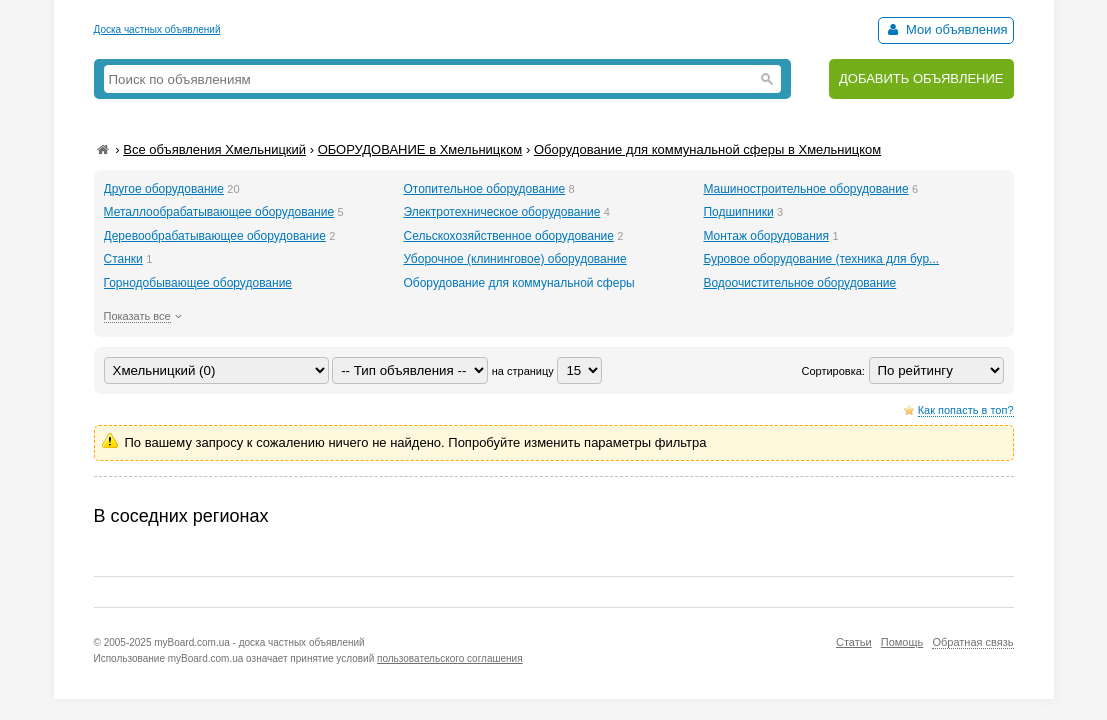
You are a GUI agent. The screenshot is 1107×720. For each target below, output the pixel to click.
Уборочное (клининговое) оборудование (514, 259)
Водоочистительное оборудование (799, 283)
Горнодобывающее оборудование (198, 283)
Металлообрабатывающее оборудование (219, 212)
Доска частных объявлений (157, 29)
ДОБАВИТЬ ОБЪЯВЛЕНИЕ (921, 78)
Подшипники (738, 212)
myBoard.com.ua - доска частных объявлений (259, 642)
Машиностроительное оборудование (805, 189)
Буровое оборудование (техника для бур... (821, 259)
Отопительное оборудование (484, 189)
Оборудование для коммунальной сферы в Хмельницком (707, 149)
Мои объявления (945, 29)
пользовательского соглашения (450, 658)
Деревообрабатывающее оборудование (215, 236)
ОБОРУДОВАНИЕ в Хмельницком (420, 149)
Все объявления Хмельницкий (214, 149)
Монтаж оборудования (766, 236)
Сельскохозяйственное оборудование (508, 236)
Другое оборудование (164, 189)
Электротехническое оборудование (501, 212)
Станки (123, 259)
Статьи (854, 642)
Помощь (902, 642)
